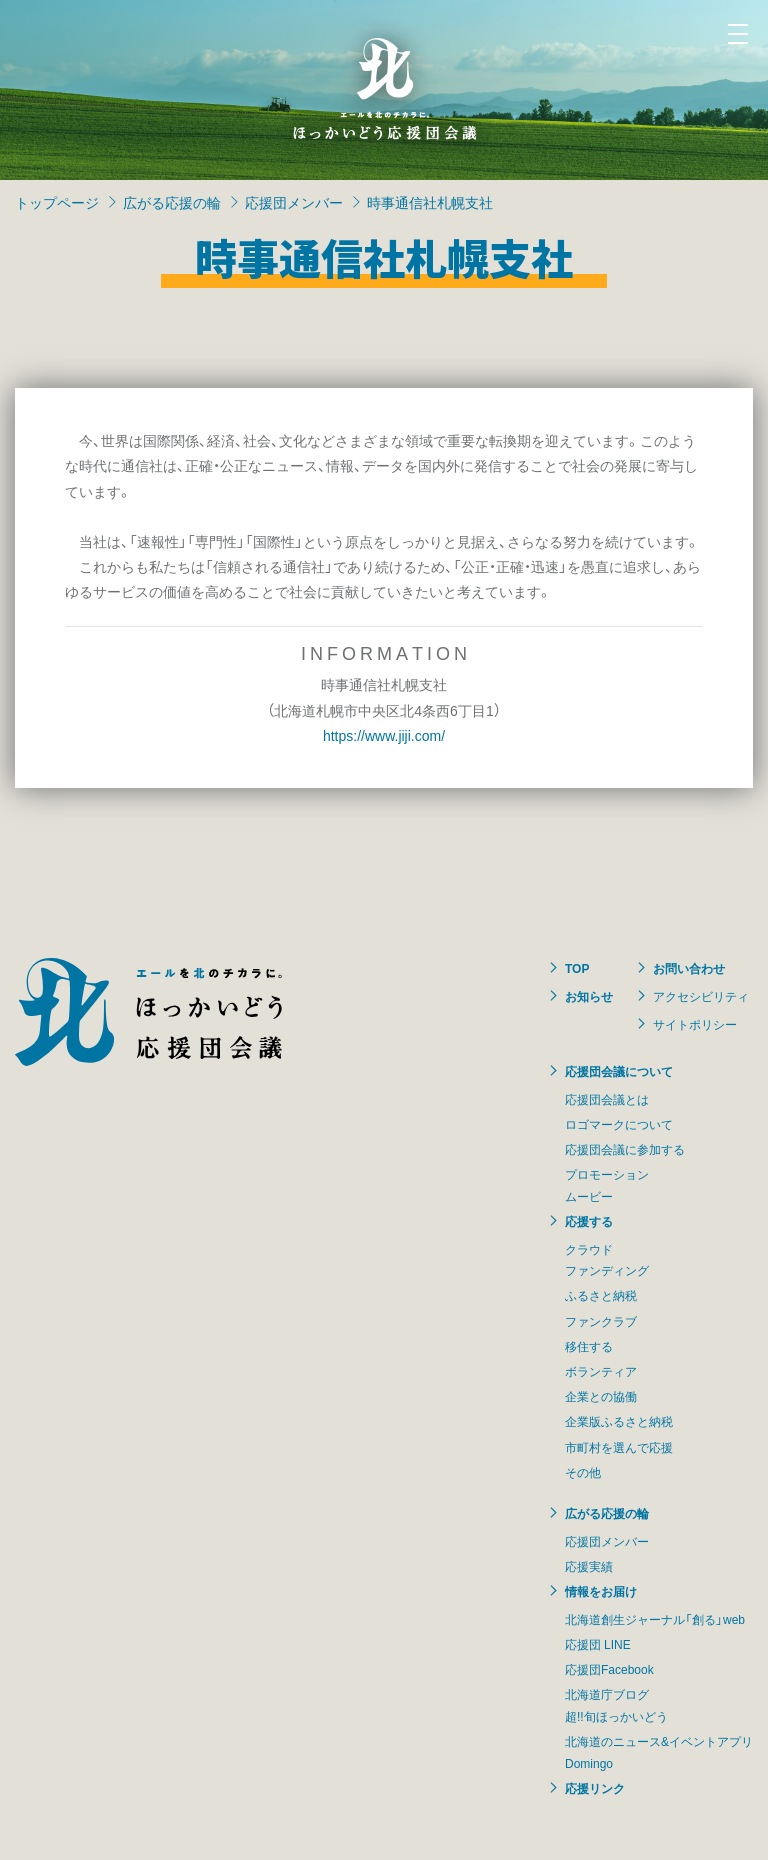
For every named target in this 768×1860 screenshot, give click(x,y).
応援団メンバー (294, 202)
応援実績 (589, 1566)
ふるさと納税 (601, 1295)
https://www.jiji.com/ (384, 735)
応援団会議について (619, 1071)
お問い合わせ (689, 968)
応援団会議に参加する (625, 1149)
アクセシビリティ (701, 996)
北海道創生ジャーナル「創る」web (655, 1619)
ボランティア (601, 1371)
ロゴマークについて (619, 1124)
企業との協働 (601, 1396)
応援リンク (595, 1788)
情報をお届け (601, 1591)
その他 (583, 1472)
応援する (589, 1221)
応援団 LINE (598, 1644)
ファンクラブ (601, 1321)
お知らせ (589, 996)
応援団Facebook (609, 1669)
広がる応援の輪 (172, 202)
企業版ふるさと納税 (619, 1421)
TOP (577, 968)
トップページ (57, 202)
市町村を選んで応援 (619, 1447)
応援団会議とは (607, 1099)
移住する (589, 1346)
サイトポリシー (695, 1024)
